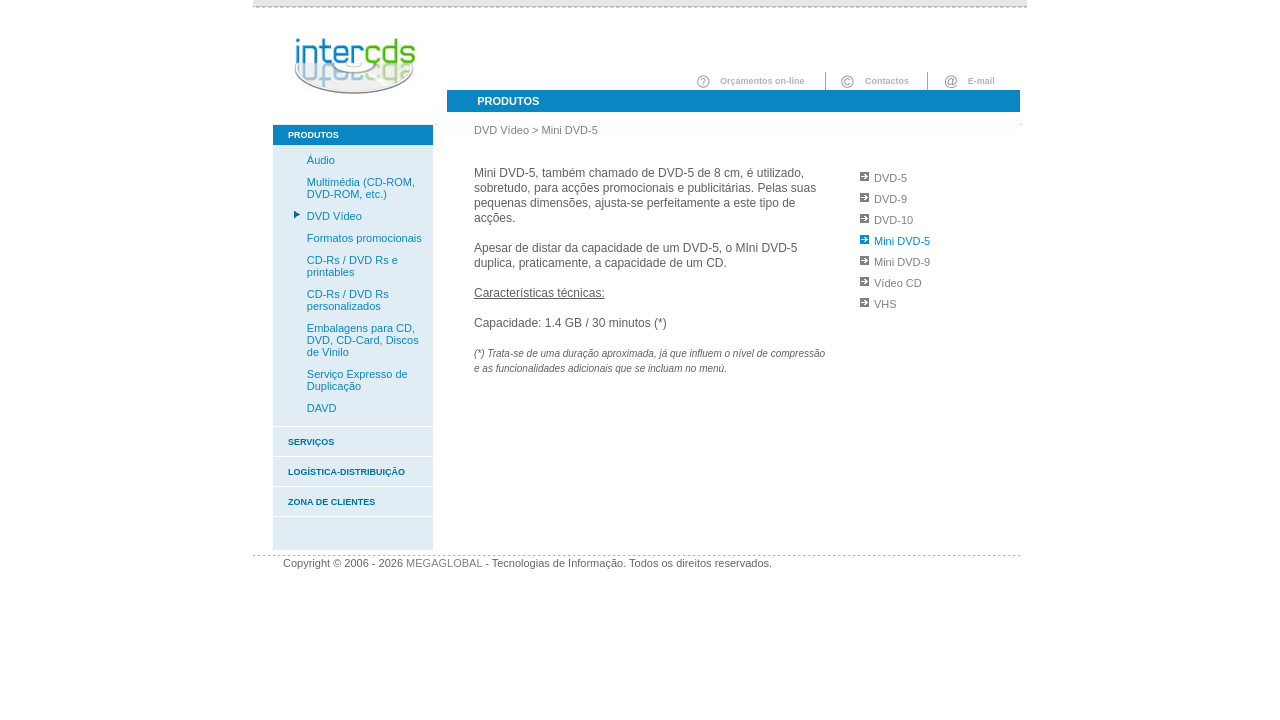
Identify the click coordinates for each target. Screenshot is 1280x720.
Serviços (311, 442)
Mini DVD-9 (902, 262)
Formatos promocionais (364, 238)
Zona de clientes (331, 502)
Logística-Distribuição (346, 472)
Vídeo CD (898, 283)
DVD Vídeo (334, 216)
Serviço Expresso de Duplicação (357, 380)
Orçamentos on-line (762, 81)
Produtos (508, 101)
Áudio (321, 160)
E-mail (981, 81)
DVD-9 (890, 199)
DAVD (322, 408)
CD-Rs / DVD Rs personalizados (348, 300)
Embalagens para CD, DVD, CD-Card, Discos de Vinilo (363, 340)
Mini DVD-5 (570, 130)
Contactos (887, 81)
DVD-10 (893, 220)
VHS (885, 304)
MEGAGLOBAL (444, 563)
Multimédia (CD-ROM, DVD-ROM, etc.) (361, 188)
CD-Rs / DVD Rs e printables (352, 266)
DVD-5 (890, 178)
